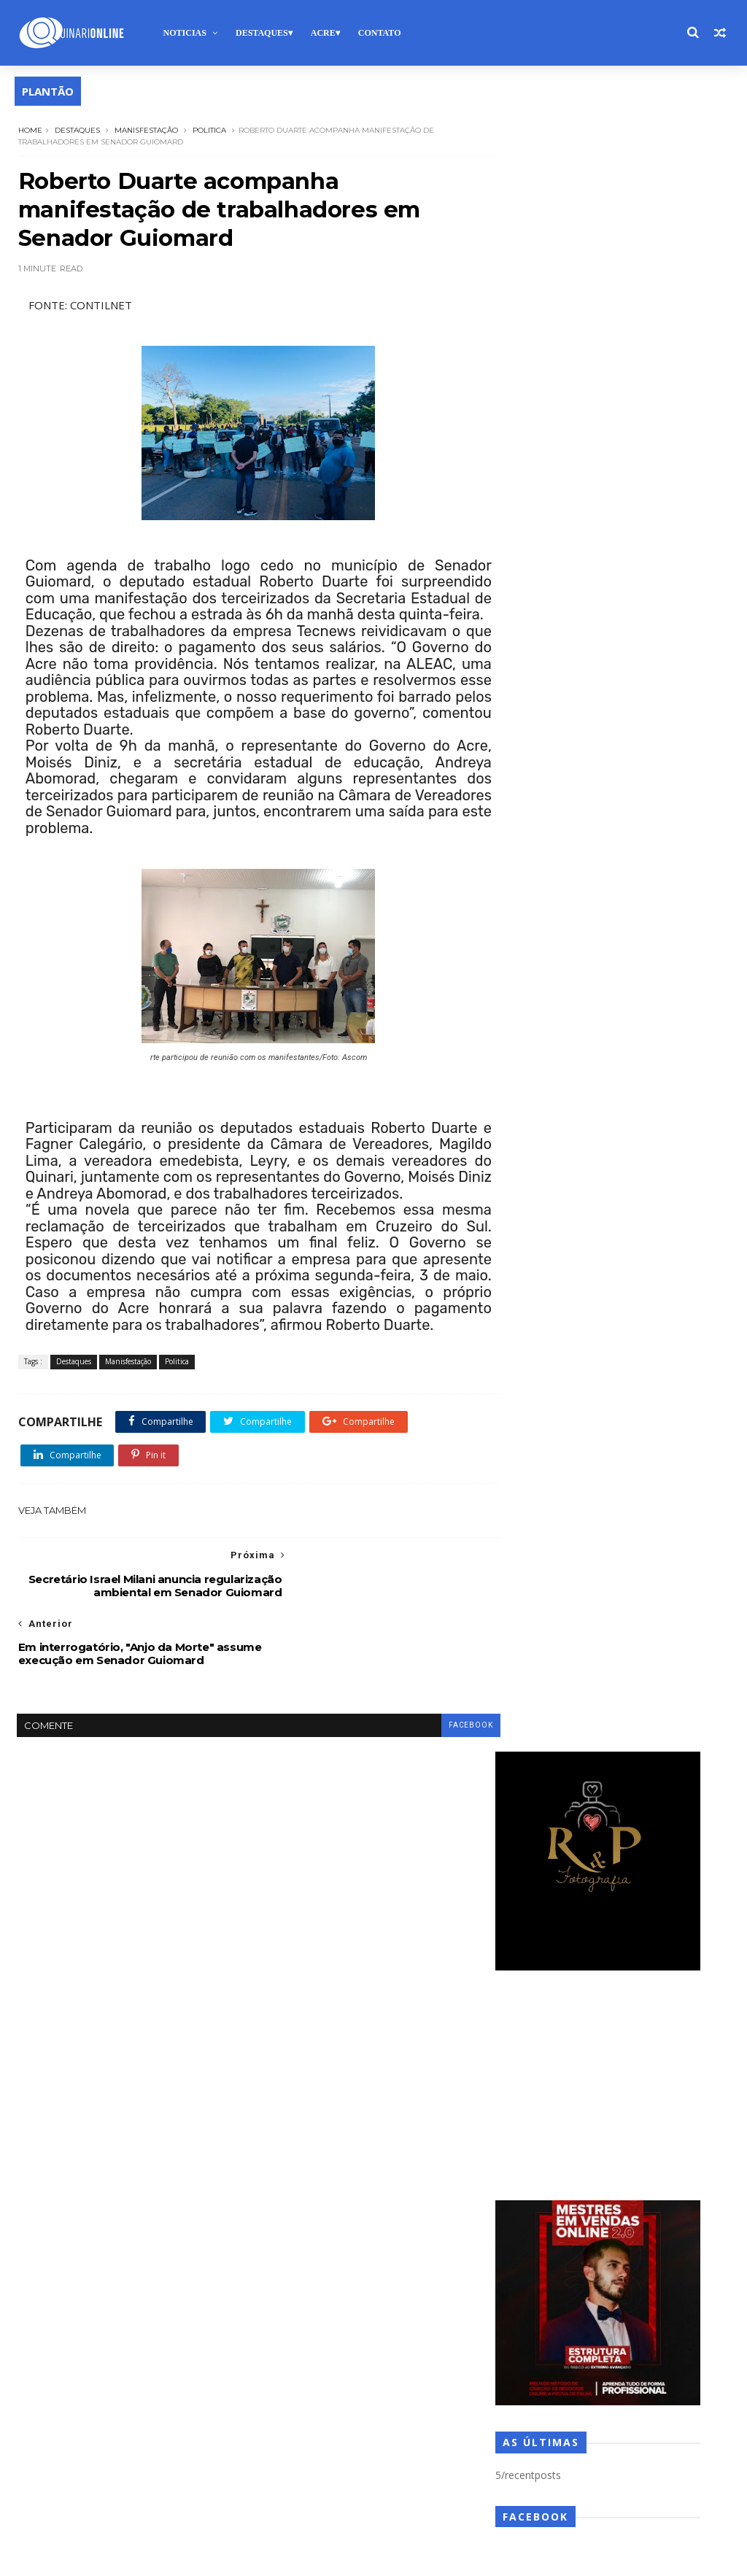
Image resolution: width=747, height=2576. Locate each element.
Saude (350, 2401)
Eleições (354, 2117)
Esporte (402, 2143)
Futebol (419, 2195)
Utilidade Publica (425, 2478)
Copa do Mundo (306, 1988)
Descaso (290, 2040)
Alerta (377, 1833)
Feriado (288, 2195)
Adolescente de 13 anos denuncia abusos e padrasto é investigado (620, 1251)
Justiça (285, 2272)
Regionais (292, 2401)
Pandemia (293, 2349)
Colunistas (293, 1963)
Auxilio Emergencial (362, 1859)
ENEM (349, 2143)
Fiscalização (354, 2195)
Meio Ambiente (388, 2298)
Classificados (386, 1936)
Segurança (293, 2427)
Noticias (183, 33)
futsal (284, 2221)
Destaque (353, 2040)
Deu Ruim (391, 2065)
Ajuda (328, 1833)
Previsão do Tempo (368, 2376)
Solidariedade (369, 2427)
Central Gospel (303, 1936)
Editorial (425, 2092)
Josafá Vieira (400, 2246)
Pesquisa (357, 2349)
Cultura (287, 2014)
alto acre (433, 1833)
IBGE (281, 2246)
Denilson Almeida (363, 2014)
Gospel (438, 2221)
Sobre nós (60, 2043)
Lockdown (423, 2272)
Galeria (336, 2221)
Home (30, 129)
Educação (292, 2117)
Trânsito (434, 2453)
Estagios (344, 2169)
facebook (444, 1722)
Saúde (400, 2401)
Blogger (241, 2556)
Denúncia (444, 2014)
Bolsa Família (372, 1885)
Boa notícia (296, 1885)
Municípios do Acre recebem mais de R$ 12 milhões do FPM (619, 1318)
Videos (409, 2505)
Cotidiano (385, 1988)
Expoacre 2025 (416, 2169)
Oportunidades (421, 2324)
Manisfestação (146, 129)
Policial (415, 2349)
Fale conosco (186, 2043)
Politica (209, 129)
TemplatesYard (122, 2556)
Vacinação (293, 2505)
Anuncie (120, 2043)
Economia (362, 2092)
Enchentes (293, 2143)
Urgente (348, 2478)
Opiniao (347, 2324)
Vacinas (355, 2505)
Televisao (372, 2453)
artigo (285, 1859)
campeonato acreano (318, 1911)
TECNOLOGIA (300, 2453)
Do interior (294, 2092)
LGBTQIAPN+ (350, 2272)
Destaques (261, 33)
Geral (387, 2221)
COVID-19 (451, 1988)
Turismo (289, 2478)
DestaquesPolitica (309, 2065)
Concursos (362, 1963)
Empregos (416, 2117)
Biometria (447, 1859)
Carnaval (407, 1911)
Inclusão (333, 2246)
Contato (378, 33)
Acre (322, 33)
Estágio (287, 2169)
